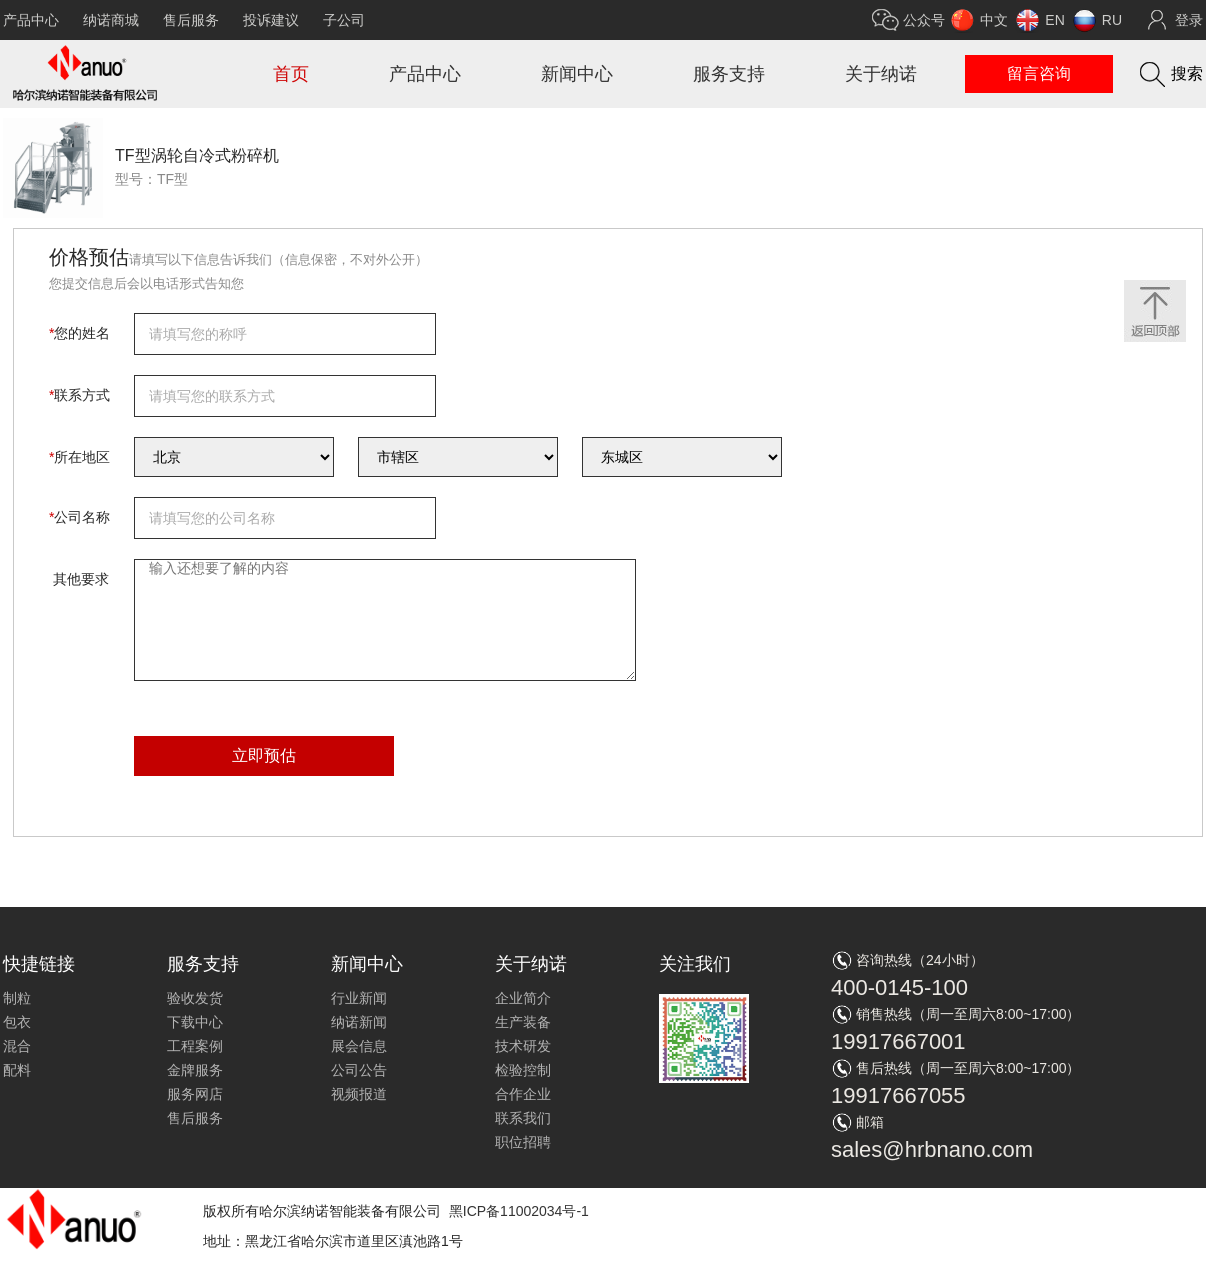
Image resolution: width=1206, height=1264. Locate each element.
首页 (291, 74)
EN (1054, 20)
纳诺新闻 (359, 1022)
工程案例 (195, 1046)
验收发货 (195, 998)
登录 (1189, 20)
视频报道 (359, 1094)
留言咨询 (1039, 73)
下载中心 (195, 1022)
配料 (17, 1070)
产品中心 (31, 20)
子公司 (344, 20)
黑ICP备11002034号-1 (519, 1211)
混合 (17, 1046)
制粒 (17, 998)
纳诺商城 (111, 20)
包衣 (17, 1022)
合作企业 (523, 1094)
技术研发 (523, 1046)
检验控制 (523, 1070)
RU (1112, 20)
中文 (994, 20)
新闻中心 (577, 74)
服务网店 (195, 1094)
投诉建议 (271, 20)
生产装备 (523, 1022)
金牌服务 (195, 1070)
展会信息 (359, 1046)
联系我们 (523, 1118)
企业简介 (523, 998)
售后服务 (191, 20)
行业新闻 (359, 998)
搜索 (1187, 73)
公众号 (924, 20)
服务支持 (729, 74)
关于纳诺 (881, 74)
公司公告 (359, 1070)
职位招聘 (523, 1142)
